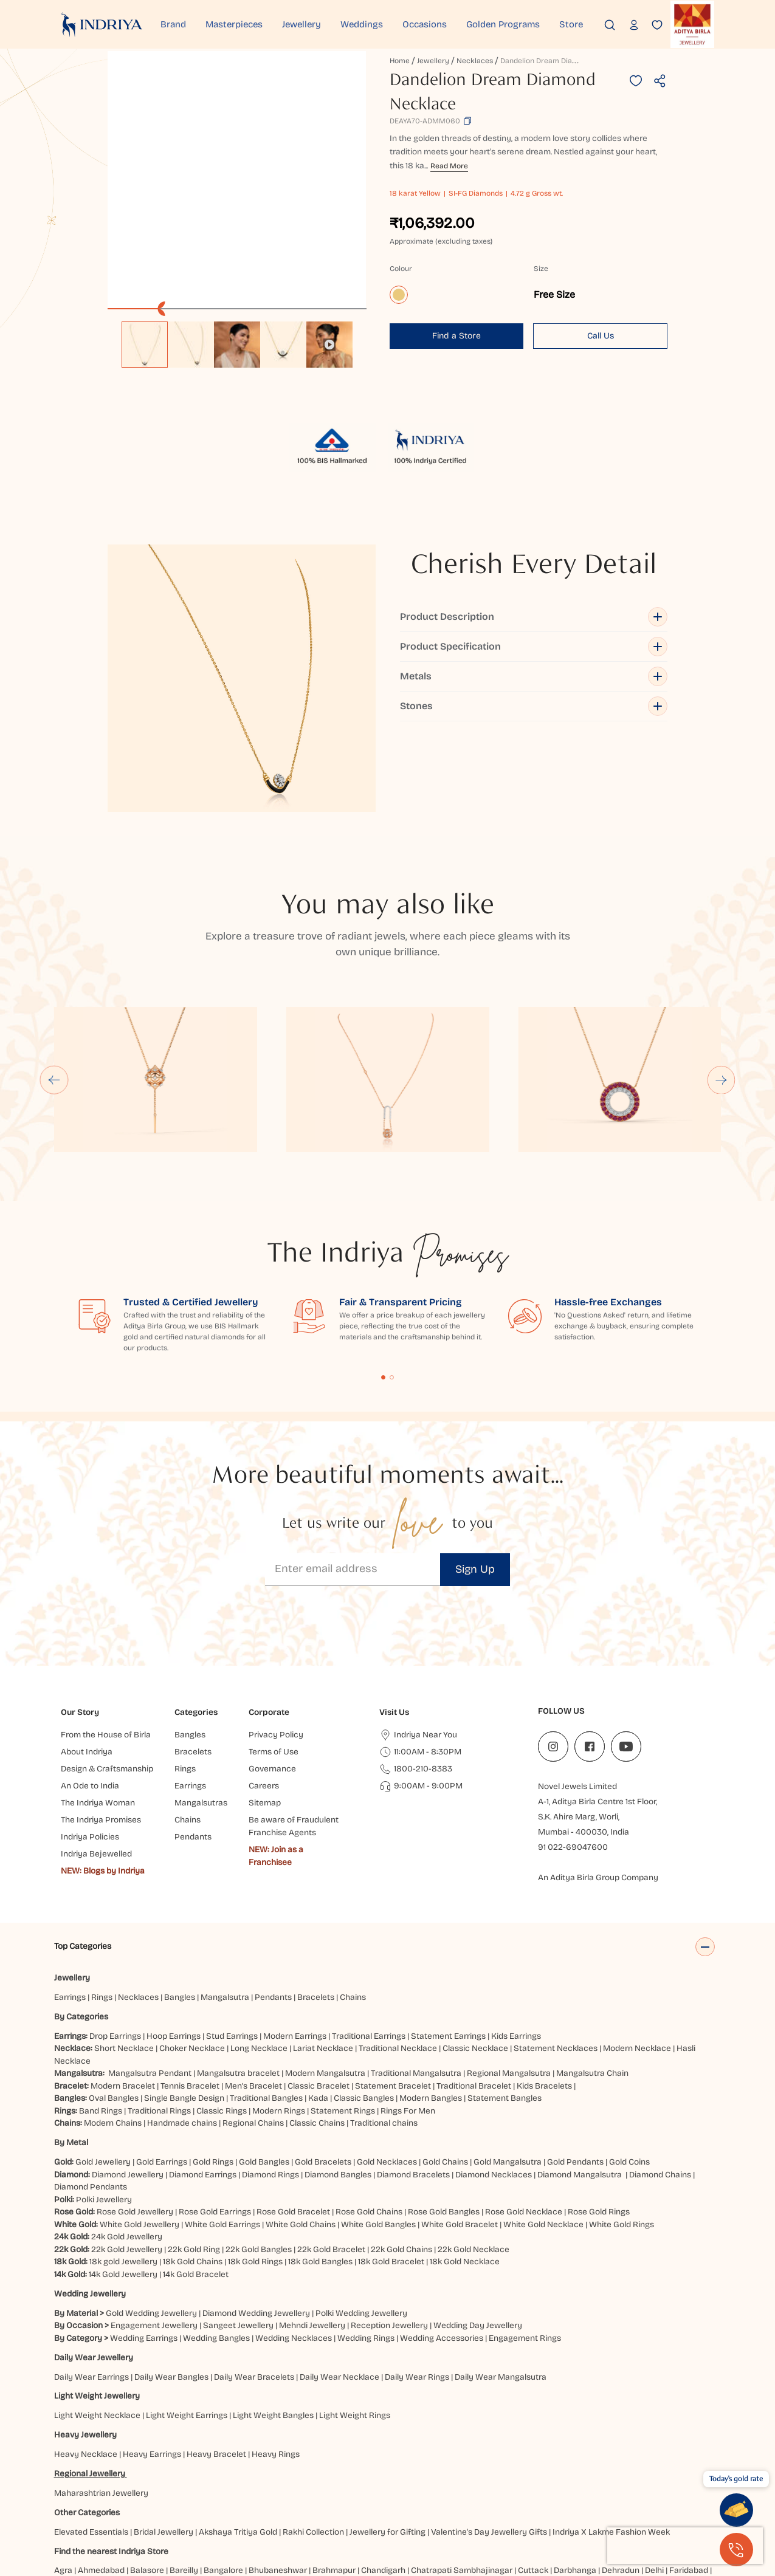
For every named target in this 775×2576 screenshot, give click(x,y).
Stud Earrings (232, 1945)
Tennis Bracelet (189, 1995)
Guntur (142, 2492)
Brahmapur (334, 2480)
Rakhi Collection (313, 2441)
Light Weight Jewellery (97, 2306)
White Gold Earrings (222, 2134)
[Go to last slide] (54, 989)
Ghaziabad (102, 2492)
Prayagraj (202, 2505)
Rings (101, 1906)
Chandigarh (383, 2480)
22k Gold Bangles (259, 2159)
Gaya (66, 2492)
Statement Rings (343, 2020)
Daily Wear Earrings (91, 2286)
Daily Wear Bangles (171, 2286)
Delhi (654, 2480)
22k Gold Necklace (473, 2159)
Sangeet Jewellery (238, 2235)
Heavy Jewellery (85, 2345)
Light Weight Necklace (97, 2325)
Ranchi (323, 2505)
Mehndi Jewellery (312, 2235)
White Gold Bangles (378, 2134)
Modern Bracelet (123, 1995)
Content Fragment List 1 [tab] (383, 1287)
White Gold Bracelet (459, 2134)
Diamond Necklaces (493, 2084)
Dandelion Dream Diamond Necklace (563, 61)
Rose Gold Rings (599, 2122)
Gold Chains (445, 2071)
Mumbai (71, 2505)
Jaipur (432, 2492)
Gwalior (220, 2492)
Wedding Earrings (143, 2247)
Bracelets (315, 1906)
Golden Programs (503, 24)
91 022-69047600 (573, 1757)
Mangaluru (687, 2492)
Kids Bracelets (544, 1995)
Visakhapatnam (519, 2505)
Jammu (462, 2492)
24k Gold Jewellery (126, 2147)
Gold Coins (629, 2071)
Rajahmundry (278, 2505)
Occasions (424, 24)
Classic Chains (317, 2033)
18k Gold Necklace (465, 2171)
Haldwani (258, 2492)
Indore (402, 2492)
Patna (165, 2505)
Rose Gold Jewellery (135, 2122)
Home (400, 61)
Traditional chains (384, 2033)
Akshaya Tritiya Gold (238, 2441)
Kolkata (565, 2492)
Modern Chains (113, 2033)
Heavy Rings (276, 2363)
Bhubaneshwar (278, 2480)
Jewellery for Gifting (387, 2441)
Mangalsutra (225, 1906)
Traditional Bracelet (473, 1995)
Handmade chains (182, 2033)
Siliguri (355, 2505)
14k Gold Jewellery (123, 2184)
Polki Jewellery (104, 2109)
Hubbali (321, 2492)
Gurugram (180, 2492)
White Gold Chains (301, 2134)
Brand (173, 24)
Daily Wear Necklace (339, 2286)
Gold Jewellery (103, 2071)
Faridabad (688, 2480)
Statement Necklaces (556, 1958)
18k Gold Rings (255, 2171)
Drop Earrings (115, 1945)
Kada (318, 2008)
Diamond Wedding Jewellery (256, 2222)
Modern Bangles (430, 2008)
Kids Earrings (516, 1945)
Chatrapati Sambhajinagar (461, 2480)
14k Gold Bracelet (196, 2184)
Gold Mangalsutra (508, 2071)
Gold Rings (213, 2071)
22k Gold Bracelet (331, 2159)
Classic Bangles (364, 2008)
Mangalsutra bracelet (238, 1983)
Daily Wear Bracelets (254, 2286)
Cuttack (533, 2480)
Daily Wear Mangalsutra (500, 2286)
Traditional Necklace (398, 1958)
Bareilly (184, 2480)
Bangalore (223, 2480)
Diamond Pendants (90, 2097)
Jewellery (301, 24)
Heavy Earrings (152, 2363)
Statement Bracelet (393, 1995)
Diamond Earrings (202, 2084)
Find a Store (456, 336)
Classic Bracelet (319, 1995)
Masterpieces (234, 24)
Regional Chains (253, 2033)
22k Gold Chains (401, 2159)
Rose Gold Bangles (444, 2122)
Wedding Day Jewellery (477, 2235)
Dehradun (620, 2480)
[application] (237, 180)
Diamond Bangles (338, 2084)
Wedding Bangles (216, 2247)
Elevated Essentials (91, 2441)
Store (571, 24)
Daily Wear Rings (417, 2286)
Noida (137, 2505)
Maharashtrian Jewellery (101, 2402)
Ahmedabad (101, 2480)
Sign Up (475, 1478)
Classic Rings (221, 2020)
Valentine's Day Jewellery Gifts (489, 2441)
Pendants (273, 1906)
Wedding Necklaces (293, 2247)
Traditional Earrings (368, 1945)
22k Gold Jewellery (126, 2159)
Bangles (179, 1906)
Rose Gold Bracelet (293, 2122)
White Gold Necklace (543, 2134)
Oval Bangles (114, 2008)
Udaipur (415, 2505)
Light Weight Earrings (186, 2325)
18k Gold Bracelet (391, 2171)
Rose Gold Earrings (215, 2122)
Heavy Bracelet (216, 2363)
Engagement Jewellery (154, 2235)
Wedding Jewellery (90, 2203)
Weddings (361, 24)
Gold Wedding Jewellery (151, 2222)
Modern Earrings (294, 1945)
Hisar (291, 2492)
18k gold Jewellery (123, 2171)
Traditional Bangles (266, 2008)
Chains (353, 1906)
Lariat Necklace (323, 1958)
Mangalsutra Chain (592, 1983)
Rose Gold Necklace (523, 2122)
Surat (383, 2505)
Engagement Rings (525, 2247)
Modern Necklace (637, 1958)
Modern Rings (278, 2020)
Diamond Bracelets (413, 2084)
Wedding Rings (365, 2247)
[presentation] (685, 2545)
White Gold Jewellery (139, 2134)
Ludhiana (643, 2492)
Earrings (70, 1906)
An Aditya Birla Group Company (598, 1787)
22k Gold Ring (194, 2159)
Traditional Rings (159, 2020)
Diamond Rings (270, 2084)
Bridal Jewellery (163, 2441)
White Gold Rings (621, 2134)
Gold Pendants (575, 2071)
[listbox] (237, 338)
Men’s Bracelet (253, 1995)
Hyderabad (363, 2492)
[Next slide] (721, 989)
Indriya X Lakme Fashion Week (611, 2441)
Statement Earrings (448, 1945)
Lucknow (602, 2492)
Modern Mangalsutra (325, 1983)
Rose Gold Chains (369, 2122)
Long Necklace (259, 1958)
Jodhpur (496, 2492)
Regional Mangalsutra (509, 1983)
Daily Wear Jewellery (93, 2267)
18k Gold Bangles (320, 2171)
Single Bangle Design (184, 2008)
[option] (145, 344)
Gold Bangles (264, 2071)
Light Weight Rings (354, 2325)
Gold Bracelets (323, 2071)
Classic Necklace (475, 1958)
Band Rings (100, 2020)
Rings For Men (408, 2020)
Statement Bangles (504, 2008)
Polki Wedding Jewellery (361, 2222)
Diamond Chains (660, 2084)
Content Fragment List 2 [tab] (392, 1287)
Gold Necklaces (387, 2071)
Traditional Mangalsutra (416, 1983)
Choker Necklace (192, 1958)
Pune (237, 2505)
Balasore (147, 2480)
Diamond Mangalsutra (579, 2084)
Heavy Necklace (85, 2363)
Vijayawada (458, 2505)
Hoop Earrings (173, 1945)
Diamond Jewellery (128, 2084)
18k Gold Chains (192, 2171)
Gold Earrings (161, 2071)
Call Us (600, 336)
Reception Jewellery (389, 2235)
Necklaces (474, 61)
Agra (63, 2480)
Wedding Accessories (441, 2247)
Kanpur (531, 2492)
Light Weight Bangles (273, 2325)
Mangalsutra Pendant (149, 1983)
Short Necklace (124, 1958)
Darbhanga (575, 2480)
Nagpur (106, 2505)
